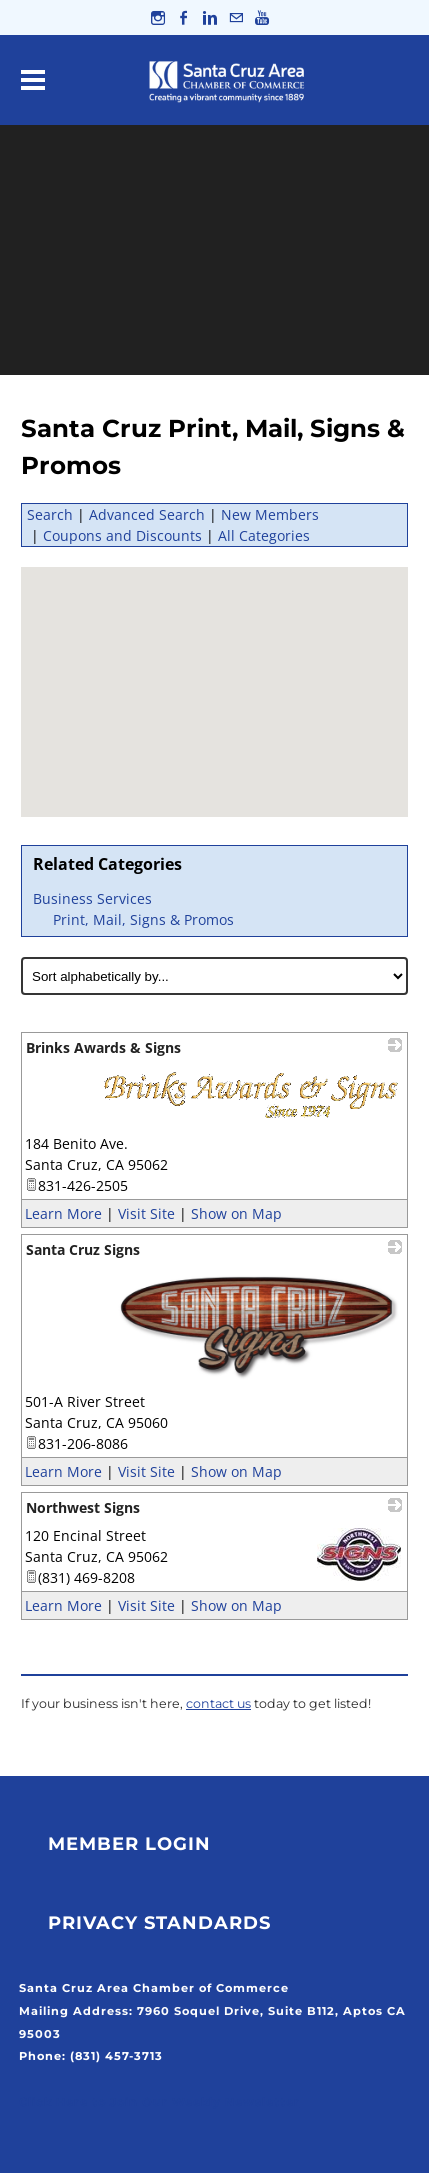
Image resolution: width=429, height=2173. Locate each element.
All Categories (264, 535)
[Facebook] (184, 17)
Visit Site (146, 1213)
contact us (218, 1703)
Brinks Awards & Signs (103, 1047)
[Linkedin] (210, 17)
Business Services (92, 898)
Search (50, 514)
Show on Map (236, 1213)
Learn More (63, 1213)
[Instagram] (158, 17)
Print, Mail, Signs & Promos (143, 919)
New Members (270, 514)
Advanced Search (147, 514)
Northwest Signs (83, 1507)
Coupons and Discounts (122, 535)
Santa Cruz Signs (83, 1249)
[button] (242, 685)
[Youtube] (262, 17)
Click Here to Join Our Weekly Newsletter (159, 2102)
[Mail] (236, 17)
